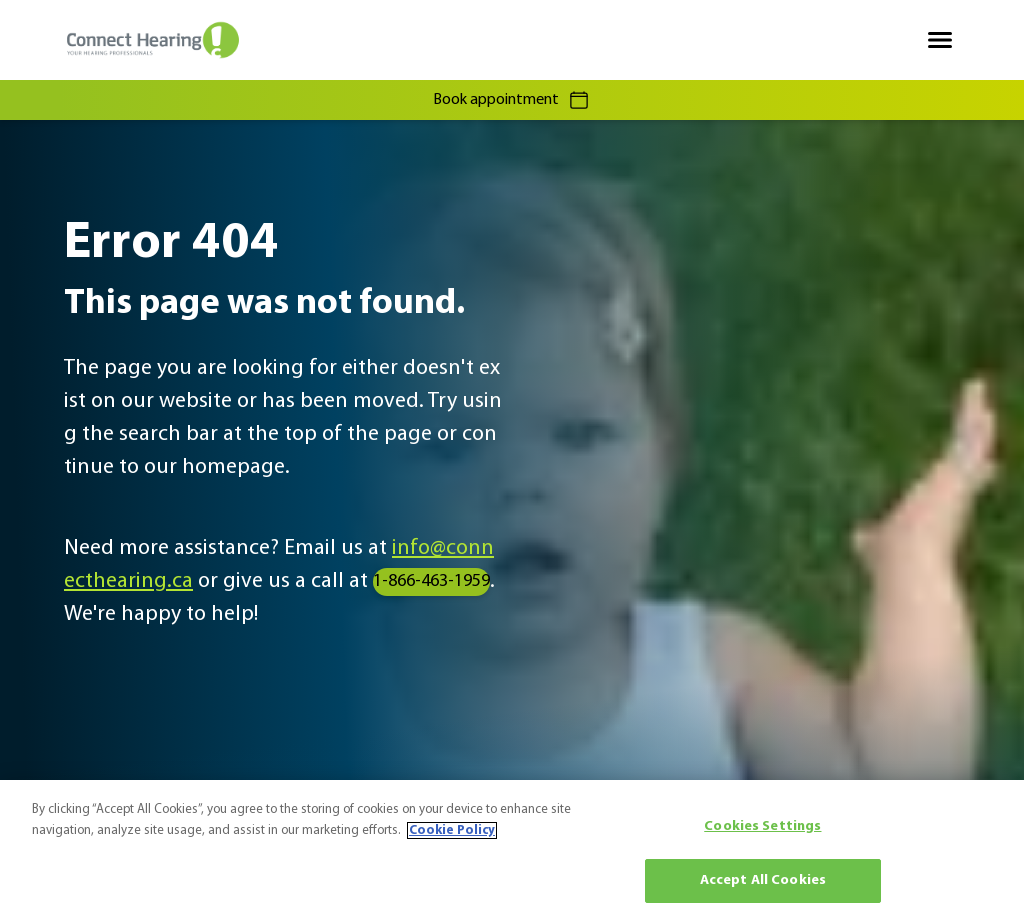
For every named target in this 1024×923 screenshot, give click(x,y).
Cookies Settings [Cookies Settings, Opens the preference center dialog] (762, 826)
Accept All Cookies (763, 880)
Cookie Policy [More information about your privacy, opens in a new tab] (452, 830)
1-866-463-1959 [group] (431, 581)
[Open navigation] (940, 40)
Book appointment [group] (512, 100)
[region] (512, 851)
